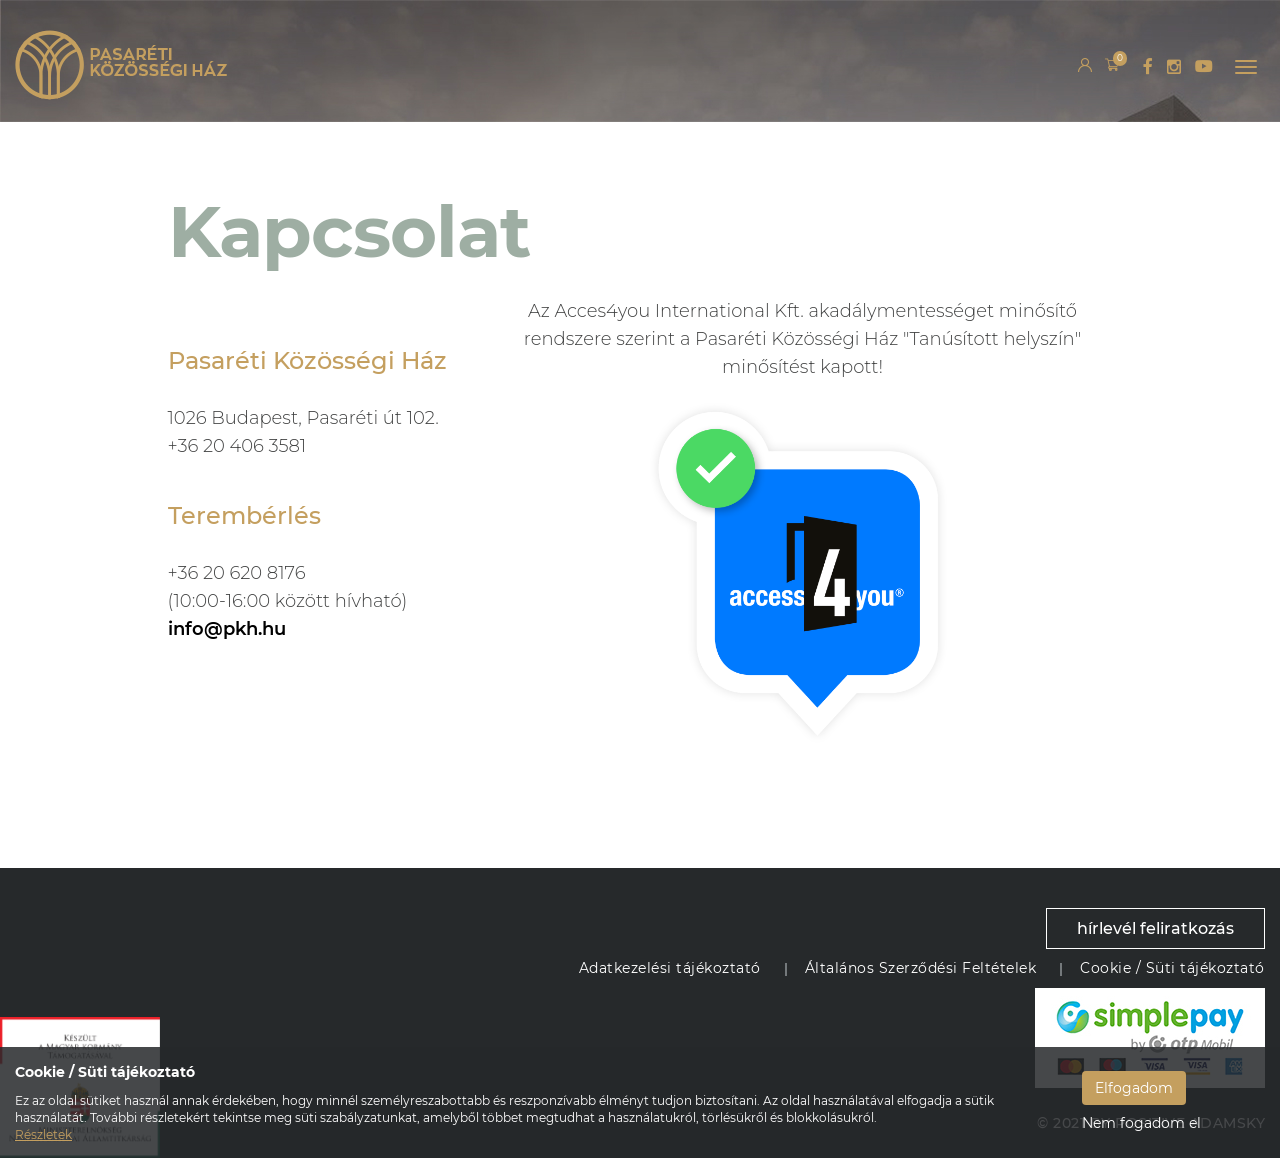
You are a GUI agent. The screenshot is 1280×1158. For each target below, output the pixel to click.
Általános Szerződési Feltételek (921, 968)
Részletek (43, 1134)
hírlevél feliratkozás (1155, 928)
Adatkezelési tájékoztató (670, 968)
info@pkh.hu (227, 629)
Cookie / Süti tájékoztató (1172, 968)
